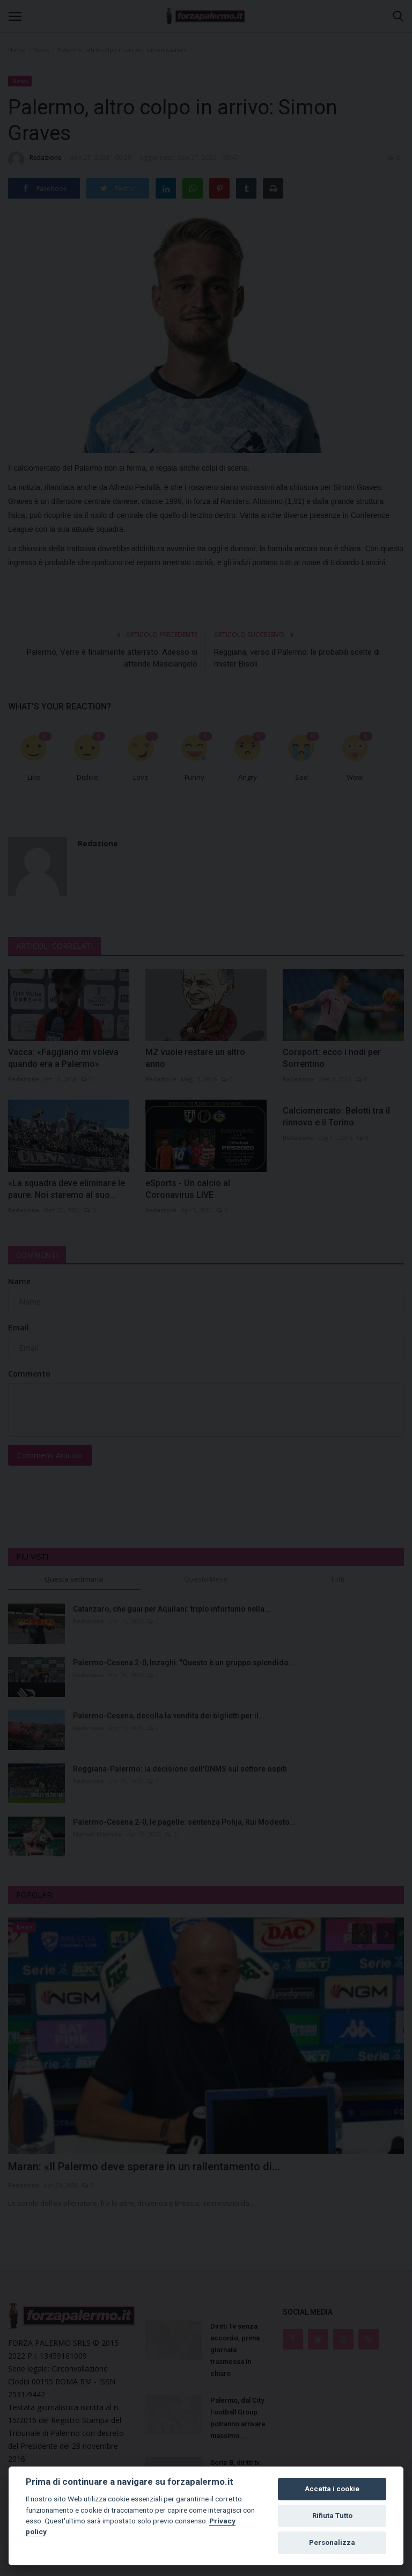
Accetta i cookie (332, 2489)
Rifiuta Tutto (332, 2516)
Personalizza (332, 2542)
